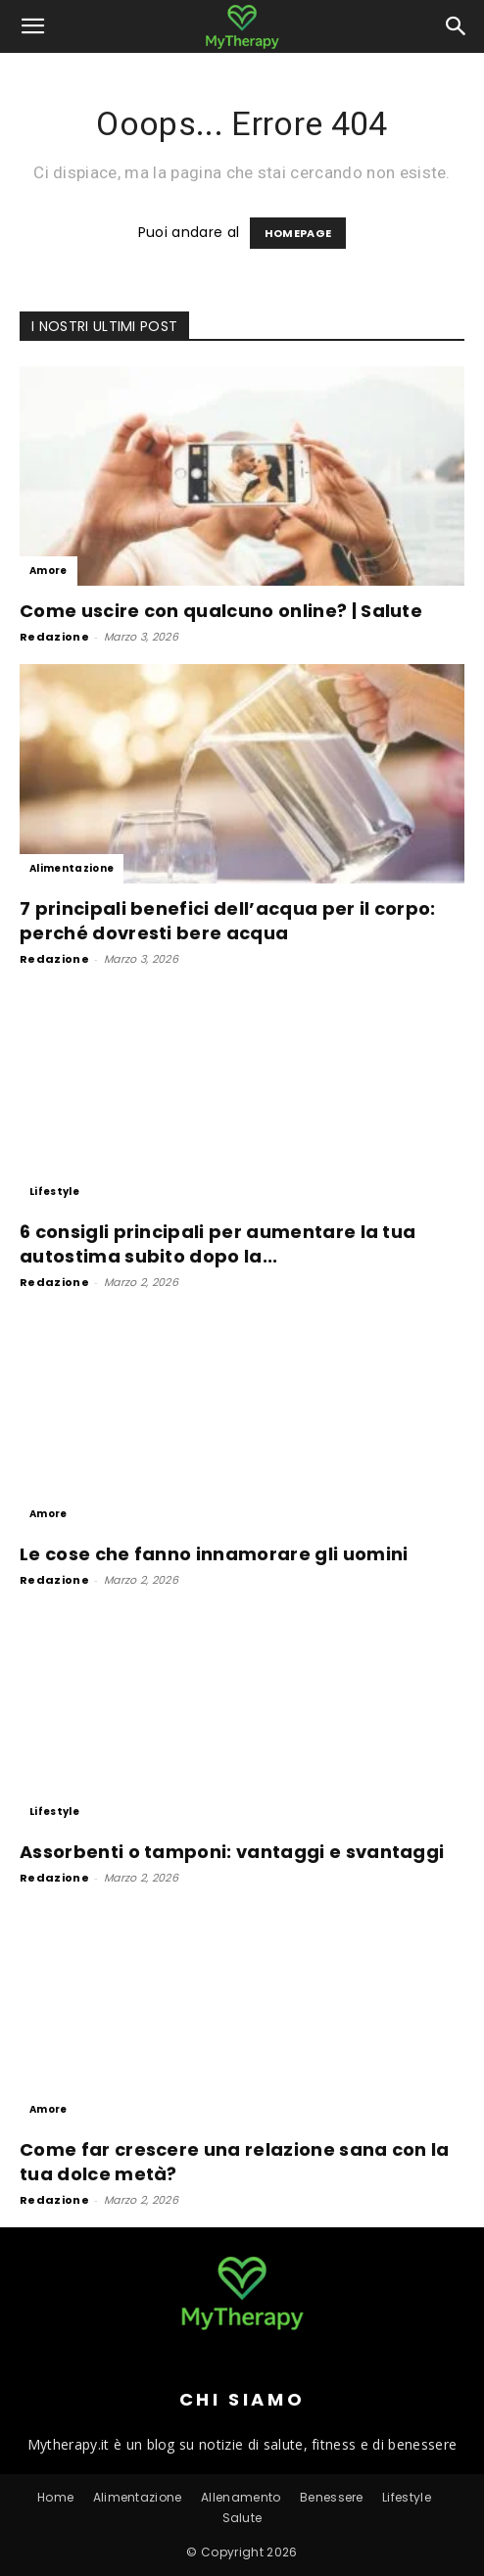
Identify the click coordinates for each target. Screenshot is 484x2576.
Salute (242, 2517)
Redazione (54, 636)
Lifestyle (54, 1191)
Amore (48, 570)
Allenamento (241, 2497)
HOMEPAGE (298, 233)
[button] (33, 26)
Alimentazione (71, 868)
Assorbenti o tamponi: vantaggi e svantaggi (232, 1851)
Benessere (331, 2497)
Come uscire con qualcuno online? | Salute (221, 610)
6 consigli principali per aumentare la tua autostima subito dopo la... (217, 1243)
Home (55, 2497)
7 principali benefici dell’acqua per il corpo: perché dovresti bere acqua (228, 920)
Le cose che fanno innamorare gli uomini (214, 1554)
